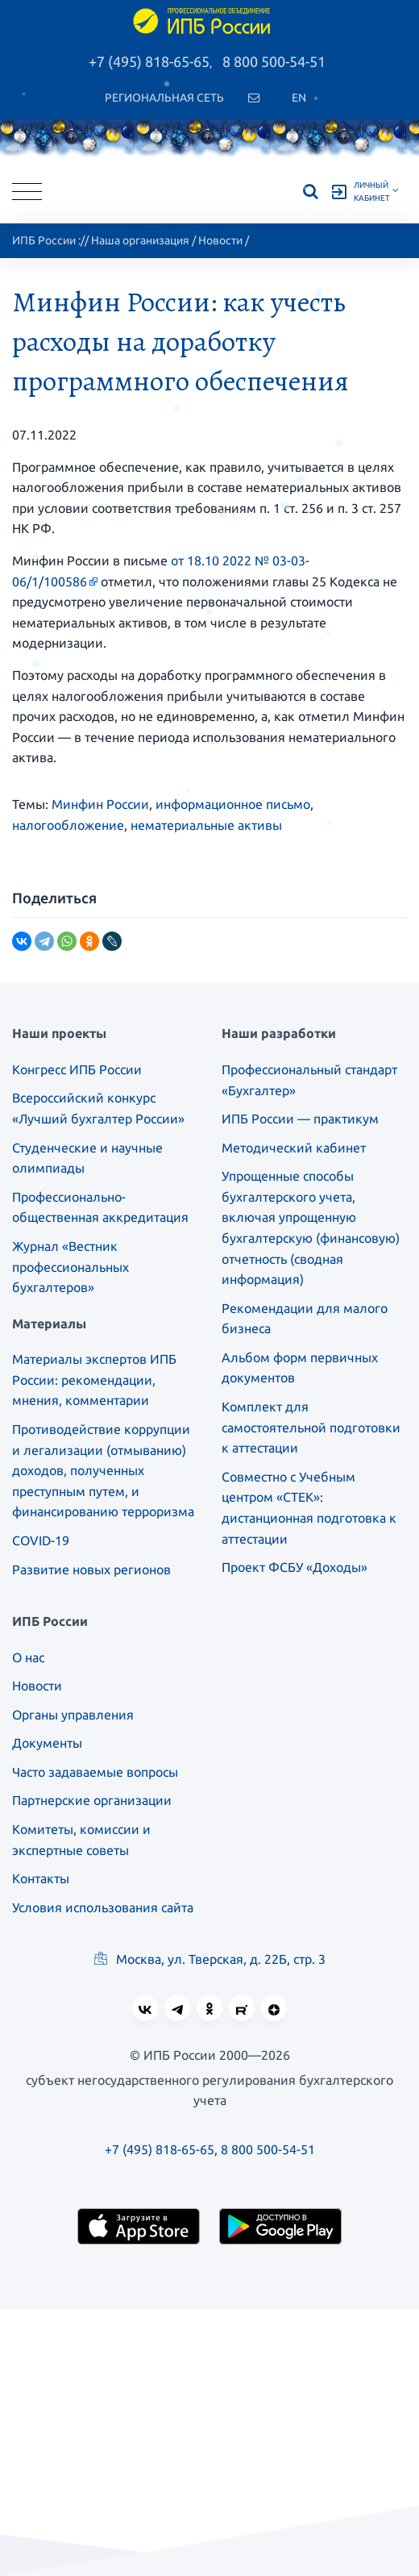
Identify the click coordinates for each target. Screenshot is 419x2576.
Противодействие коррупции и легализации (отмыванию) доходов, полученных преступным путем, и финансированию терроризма (103, 1470)
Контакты (40, 1878)
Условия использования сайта (102, 1907)
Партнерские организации (92, 1800)
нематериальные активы (206, 825)
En (299, 97)
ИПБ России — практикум (300, 1118)
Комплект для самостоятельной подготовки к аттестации (311, 1427)
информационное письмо (233, 804)
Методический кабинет (294, 1147)
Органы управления (73, 1714)
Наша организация (140, 240)
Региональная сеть (164, 97)
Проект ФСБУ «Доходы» (294, 1567)
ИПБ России (44, 240)
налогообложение (68, 825)
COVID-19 (40, 1540)
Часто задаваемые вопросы (95, 1772)
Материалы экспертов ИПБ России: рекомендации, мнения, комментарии (94, 1379)
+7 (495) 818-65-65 (149, 61)
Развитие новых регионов (91, 1569)
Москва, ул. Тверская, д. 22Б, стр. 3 (210, 1959)
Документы (47, 1743)
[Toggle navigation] (27, 191)
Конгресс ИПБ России (77, 1069)
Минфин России (100, 804)
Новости (220, 240)
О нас (28, 1657)
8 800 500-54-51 (274, 61)
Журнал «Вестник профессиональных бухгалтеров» (70, 1266)
